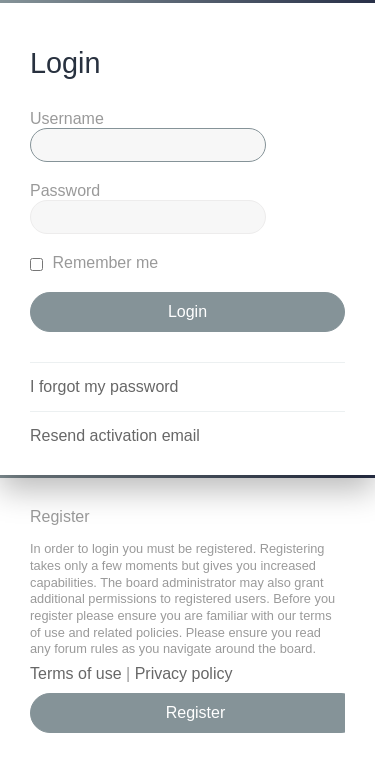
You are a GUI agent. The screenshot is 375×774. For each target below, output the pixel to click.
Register (196, 712)
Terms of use (76, 673)
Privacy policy (184, 673)
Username (67, 118)
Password (65, 190)
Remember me (94, 262)
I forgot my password (104, 386)
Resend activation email (115, 435)
